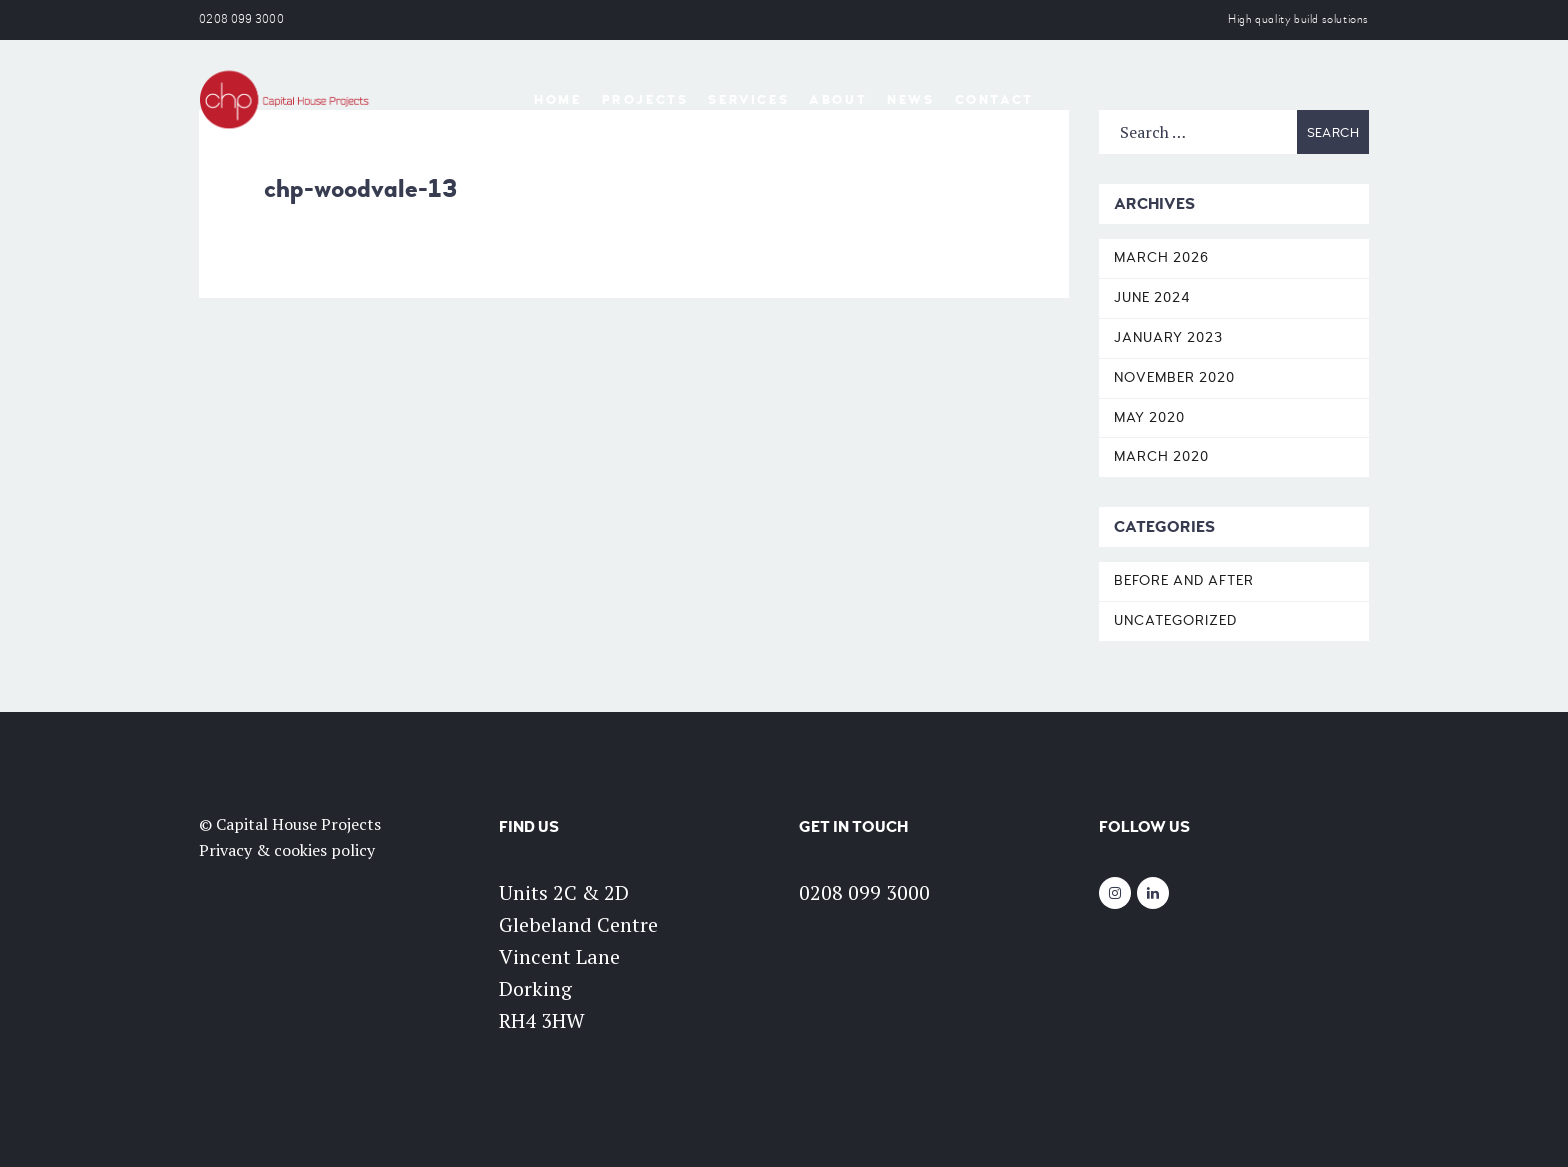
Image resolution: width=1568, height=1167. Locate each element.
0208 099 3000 (241, 19)
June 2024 (1152, 297)
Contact (994, 100)
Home (557, 100)
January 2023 (1168, 337)
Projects (645, 100)
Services (748, 100)
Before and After (1184, 580)
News (910, 100)
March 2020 (1161, 456)
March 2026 (1161, 257)
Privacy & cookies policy (287, 850)
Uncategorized (1175, 620)
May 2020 (1149, 417)
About (838, 100)
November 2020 (1174, 377)
